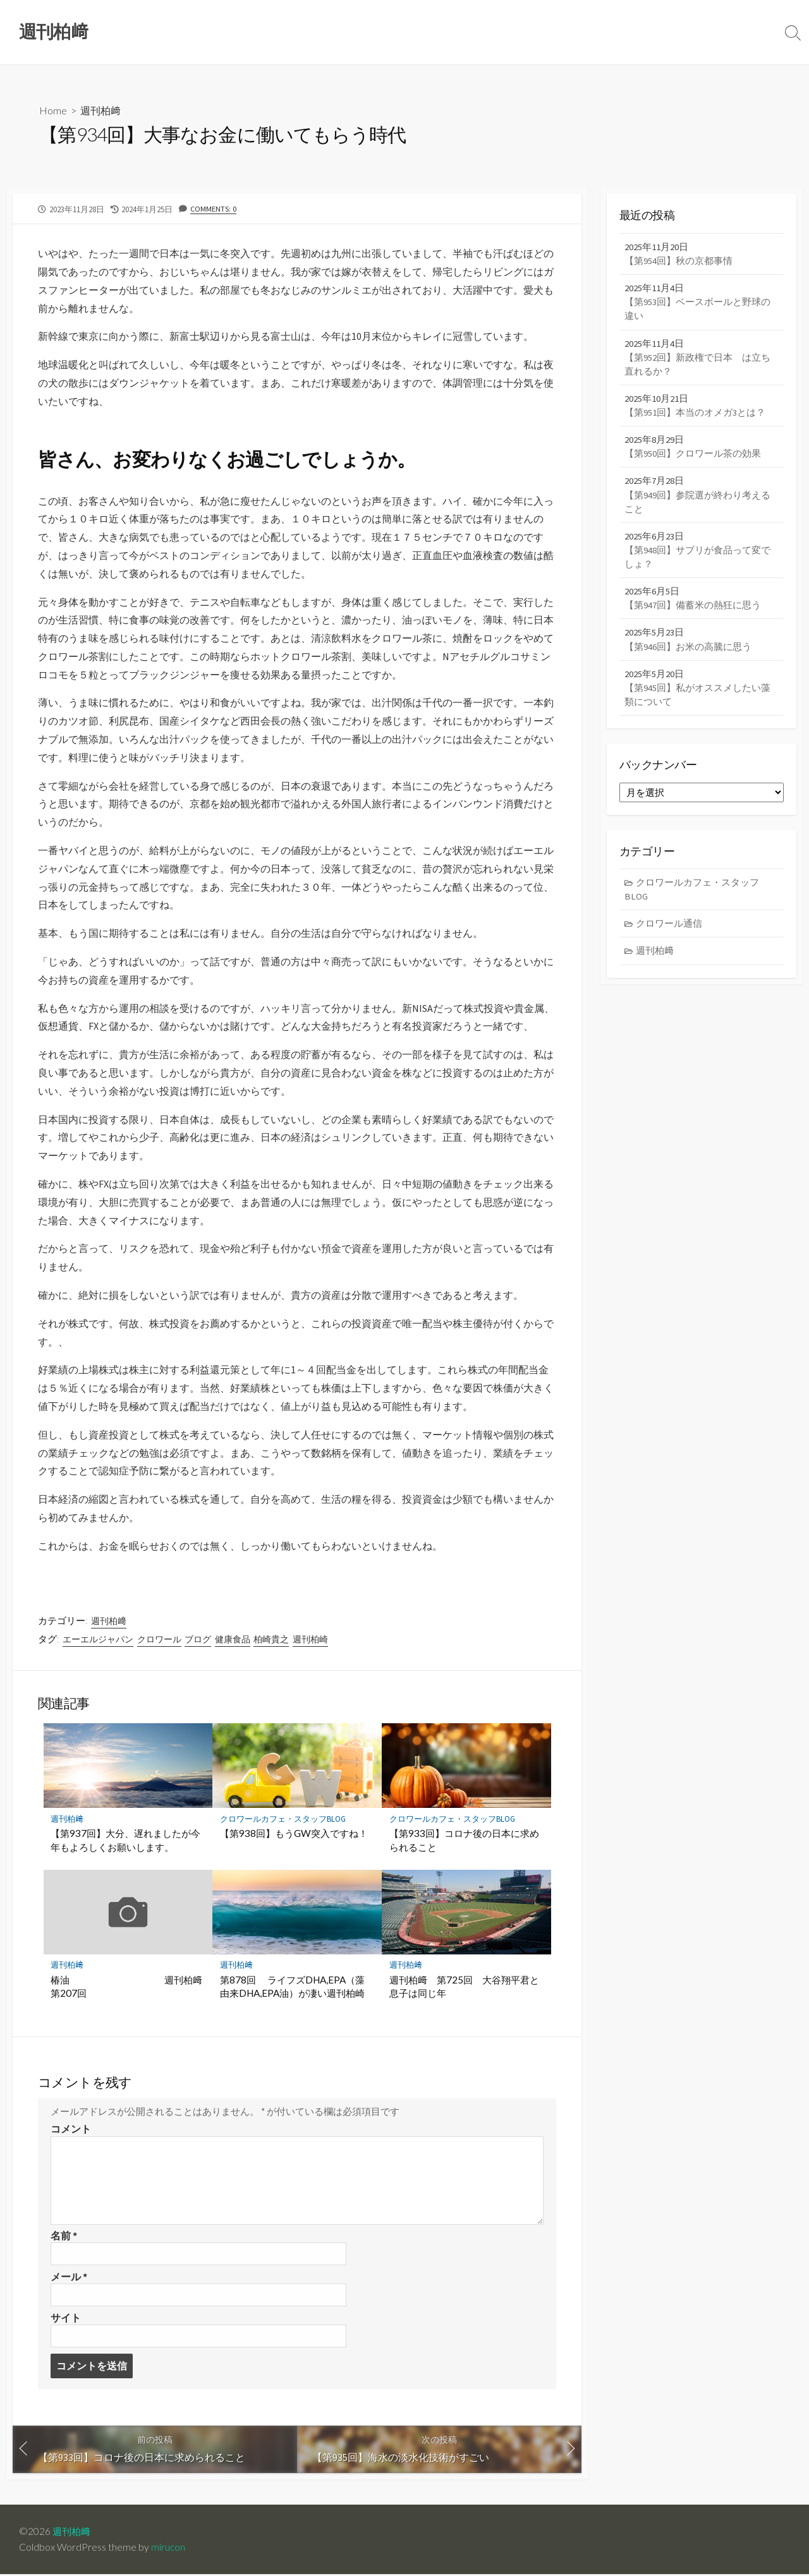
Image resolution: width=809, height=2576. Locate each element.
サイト (66, 2319)
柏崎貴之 (271, 1639)
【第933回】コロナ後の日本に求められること (464, 1840)
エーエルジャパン (98, 1639)
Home (53, 111)
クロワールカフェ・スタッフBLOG (283, 1819)
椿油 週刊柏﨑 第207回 (128, 1987)
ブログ (198, 1639)
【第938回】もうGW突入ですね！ (294, 1833)
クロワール (159, 1639)
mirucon (168, 2549)
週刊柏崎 (310, 1639)
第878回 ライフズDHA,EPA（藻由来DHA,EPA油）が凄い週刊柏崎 (297, 1987)
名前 (64, 2236)
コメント (71, 2129)
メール (69, 2277)
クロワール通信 (669, 931)
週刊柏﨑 (100, 111)
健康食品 (232, 1639)
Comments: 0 (213, 208)
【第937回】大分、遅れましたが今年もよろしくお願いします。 (126, 1840)
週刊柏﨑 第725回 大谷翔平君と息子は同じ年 (464, 1987)
